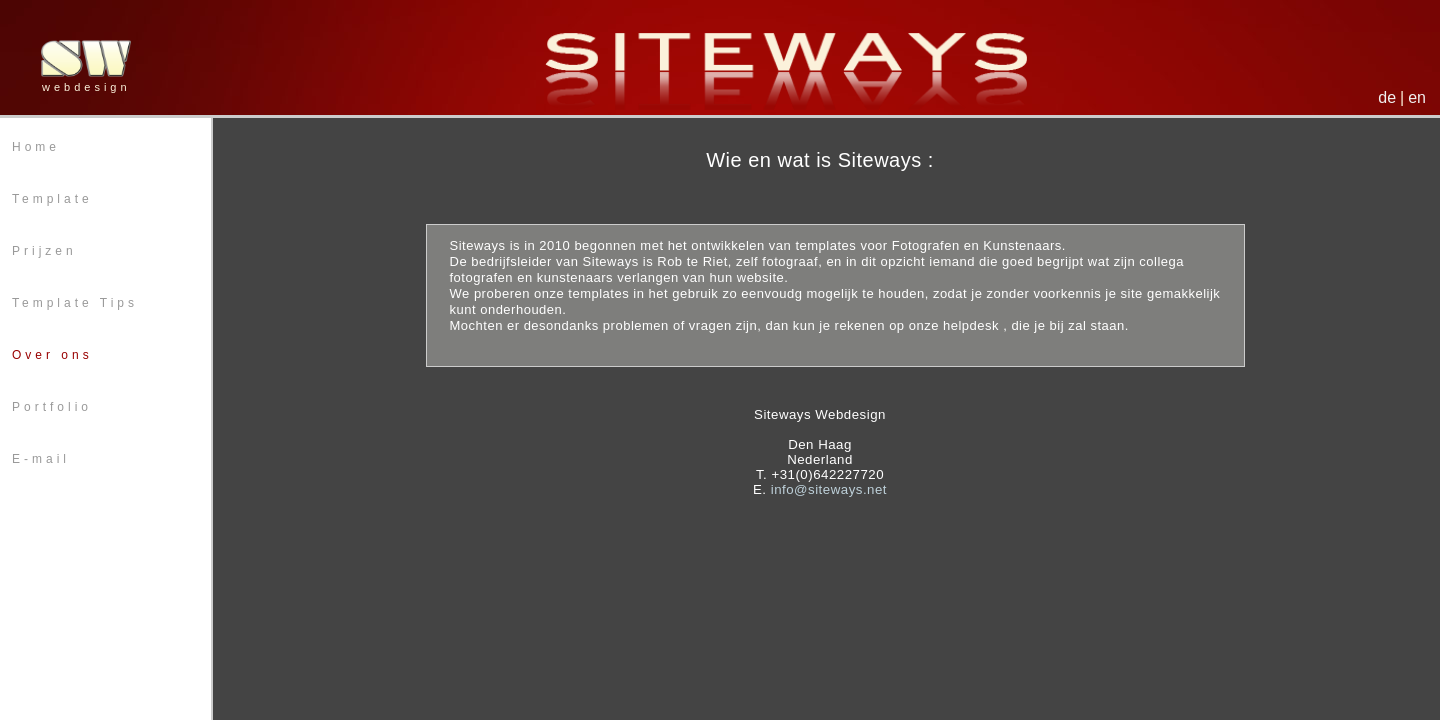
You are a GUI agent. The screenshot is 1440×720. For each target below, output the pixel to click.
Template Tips (75, 303)
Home (36, 147)
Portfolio (52, 407)
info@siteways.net (829, 489)
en (1417, 97)
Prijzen (44, 251)
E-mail (41, 459)
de (1387, 97)
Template (52, 199)
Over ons (52, 355)
